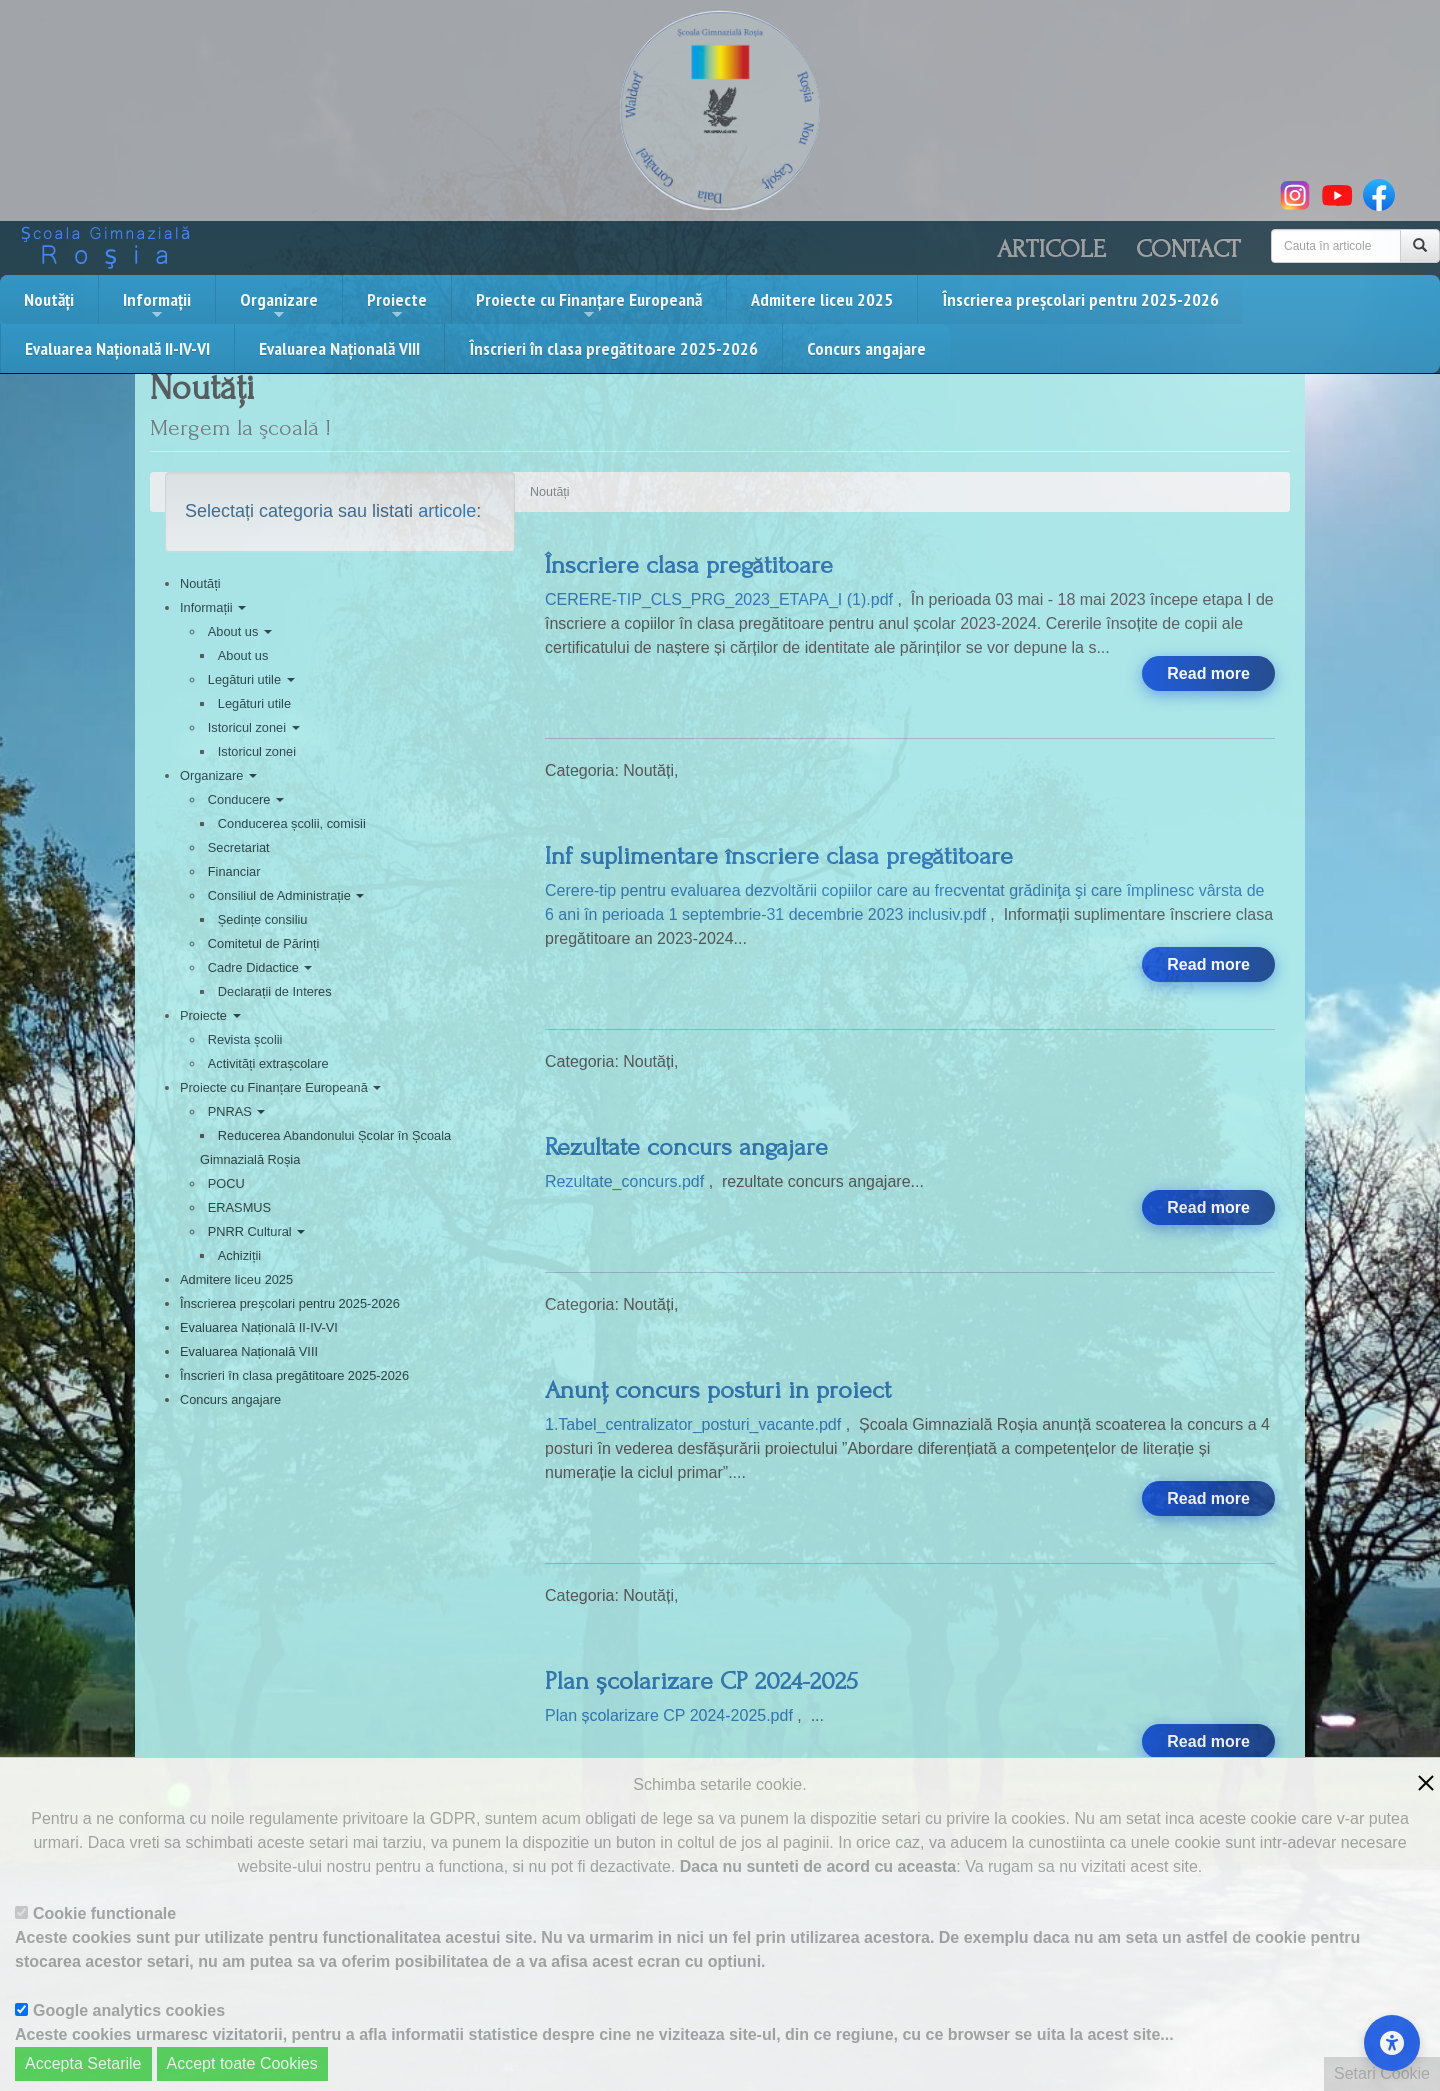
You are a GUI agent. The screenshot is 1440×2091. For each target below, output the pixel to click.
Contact (1188, 249)
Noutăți (49, 299)
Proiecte (397, 305)
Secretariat (239, 847)
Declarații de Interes (275, 991)
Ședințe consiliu (263, 919)
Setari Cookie (1382, 2073)
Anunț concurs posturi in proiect (718, 1390)
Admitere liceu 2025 (822, 299)
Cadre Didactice (260, 967)
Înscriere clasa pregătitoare (689, 565)
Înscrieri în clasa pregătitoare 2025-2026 (613, 348)
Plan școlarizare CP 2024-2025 (701, 1681)
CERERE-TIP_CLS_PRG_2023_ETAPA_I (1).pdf (721, 599)
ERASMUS (239, 1207)
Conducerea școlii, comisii (292, 823)
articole (447, 511)
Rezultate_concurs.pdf (627, 1181)
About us (240, 631)
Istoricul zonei (254, 727)
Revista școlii (245, 1039)
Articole (1051, 249)
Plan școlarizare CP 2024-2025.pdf (671, 1715)
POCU (226, 1183)
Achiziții (239, 1255)
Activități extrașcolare (268, 1063)
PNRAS (237, 1111)
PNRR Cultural (256, 1231)
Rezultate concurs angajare (686, 1147)
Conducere (246, 799)
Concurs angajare (866, 348)
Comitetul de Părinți (264, 943)
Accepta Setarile (83, 2063)
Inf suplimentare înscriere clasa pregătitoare (779, 856)
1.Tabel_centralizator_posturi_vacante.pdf (695, 1424)
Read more (1208, 673)
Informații (157, 305)
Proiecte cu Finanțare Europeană (589, 305)
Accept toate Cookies (242, 2063)
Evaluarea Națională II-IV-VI (117, 348)
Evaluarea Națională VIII (339, 348)
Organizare (279, 305)
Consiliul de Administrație (286, 895)
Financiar (234, 871)
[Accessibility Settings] (1392, 2043)
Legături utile (251, 679)
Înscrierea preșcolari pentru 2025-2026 (1080, 299)
